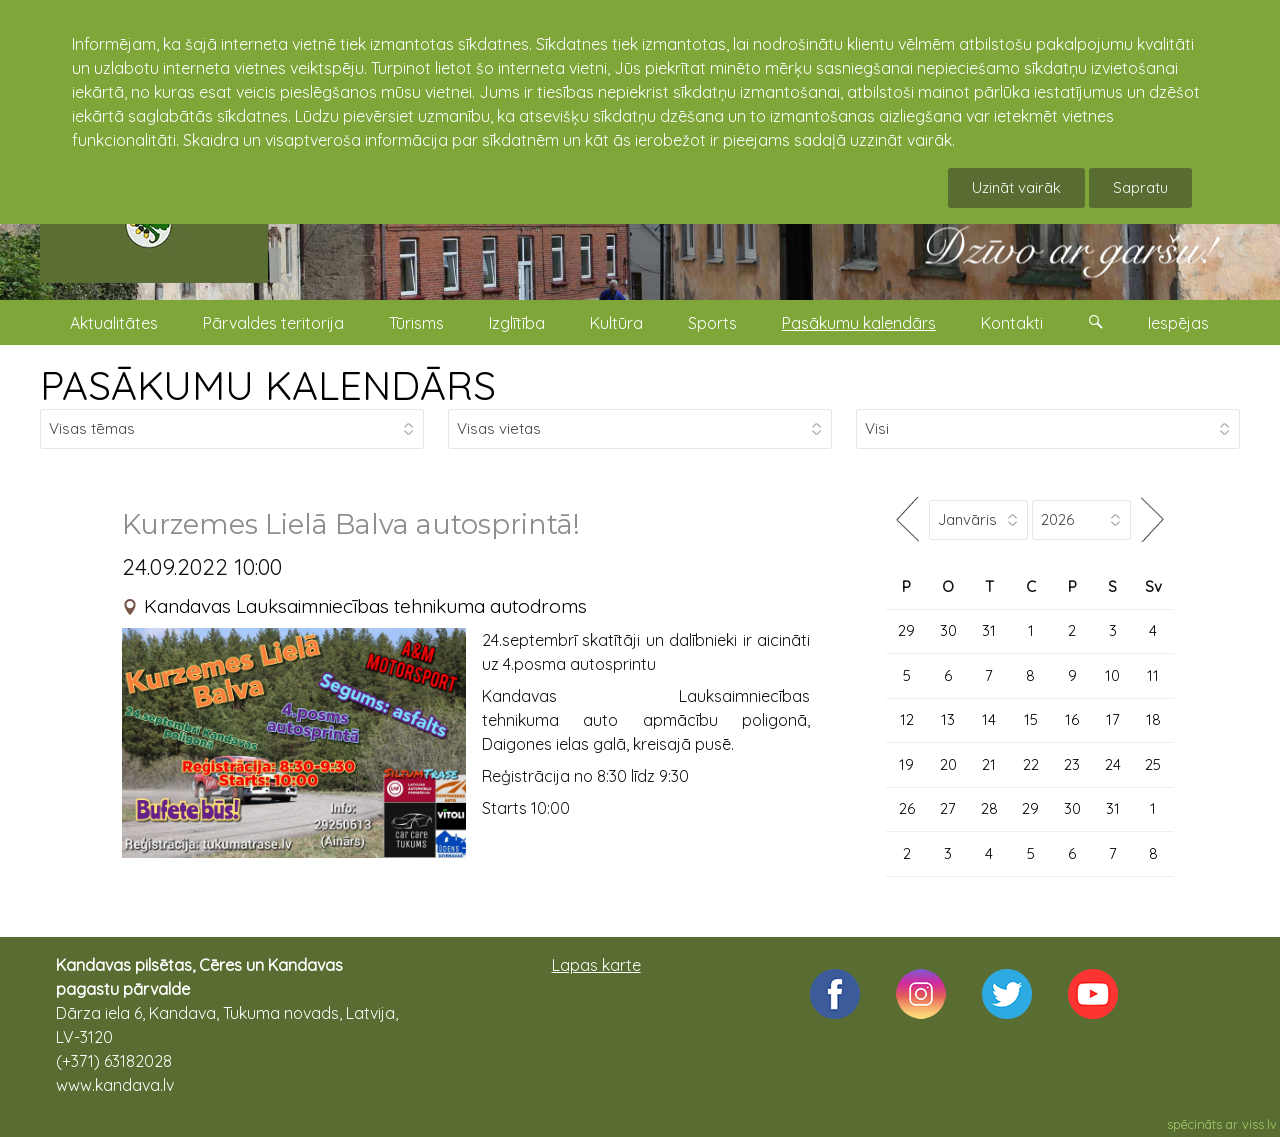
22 (1031, 764)
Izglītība (517, 323)
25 (1153, 764)
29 (906, 630)
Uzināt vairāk (1016, 187)
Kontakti (1012, 323)
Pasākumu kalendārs (859, 323)
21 (989, 764)
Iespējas (1178, 323)
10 (1112, 675)
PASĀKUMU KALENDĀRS (268, 385)
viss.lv (1259, 1124)
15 (1031, 719)
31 (989, 630)
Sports (712, 323)
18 (1153, 719)
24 (1113, 764)
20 (948, 764)
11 (1153, 675)
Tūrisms (416, 323)
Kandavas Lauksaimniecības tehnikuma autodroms (365, 606)
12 (907, 719)
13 (948, 719)
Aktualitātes (114, 323)
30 (948, 630)
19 (906, 764)
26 (907, 808)
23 (1072, 764)
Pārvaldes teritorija (273, 323)
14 (989, 719)
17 (1113, 719)
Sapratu (1140, 187)
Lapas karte (596, 965)
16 (1072, 719)
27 (948, 808)
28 (989, 808)
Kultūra (616, 323)
